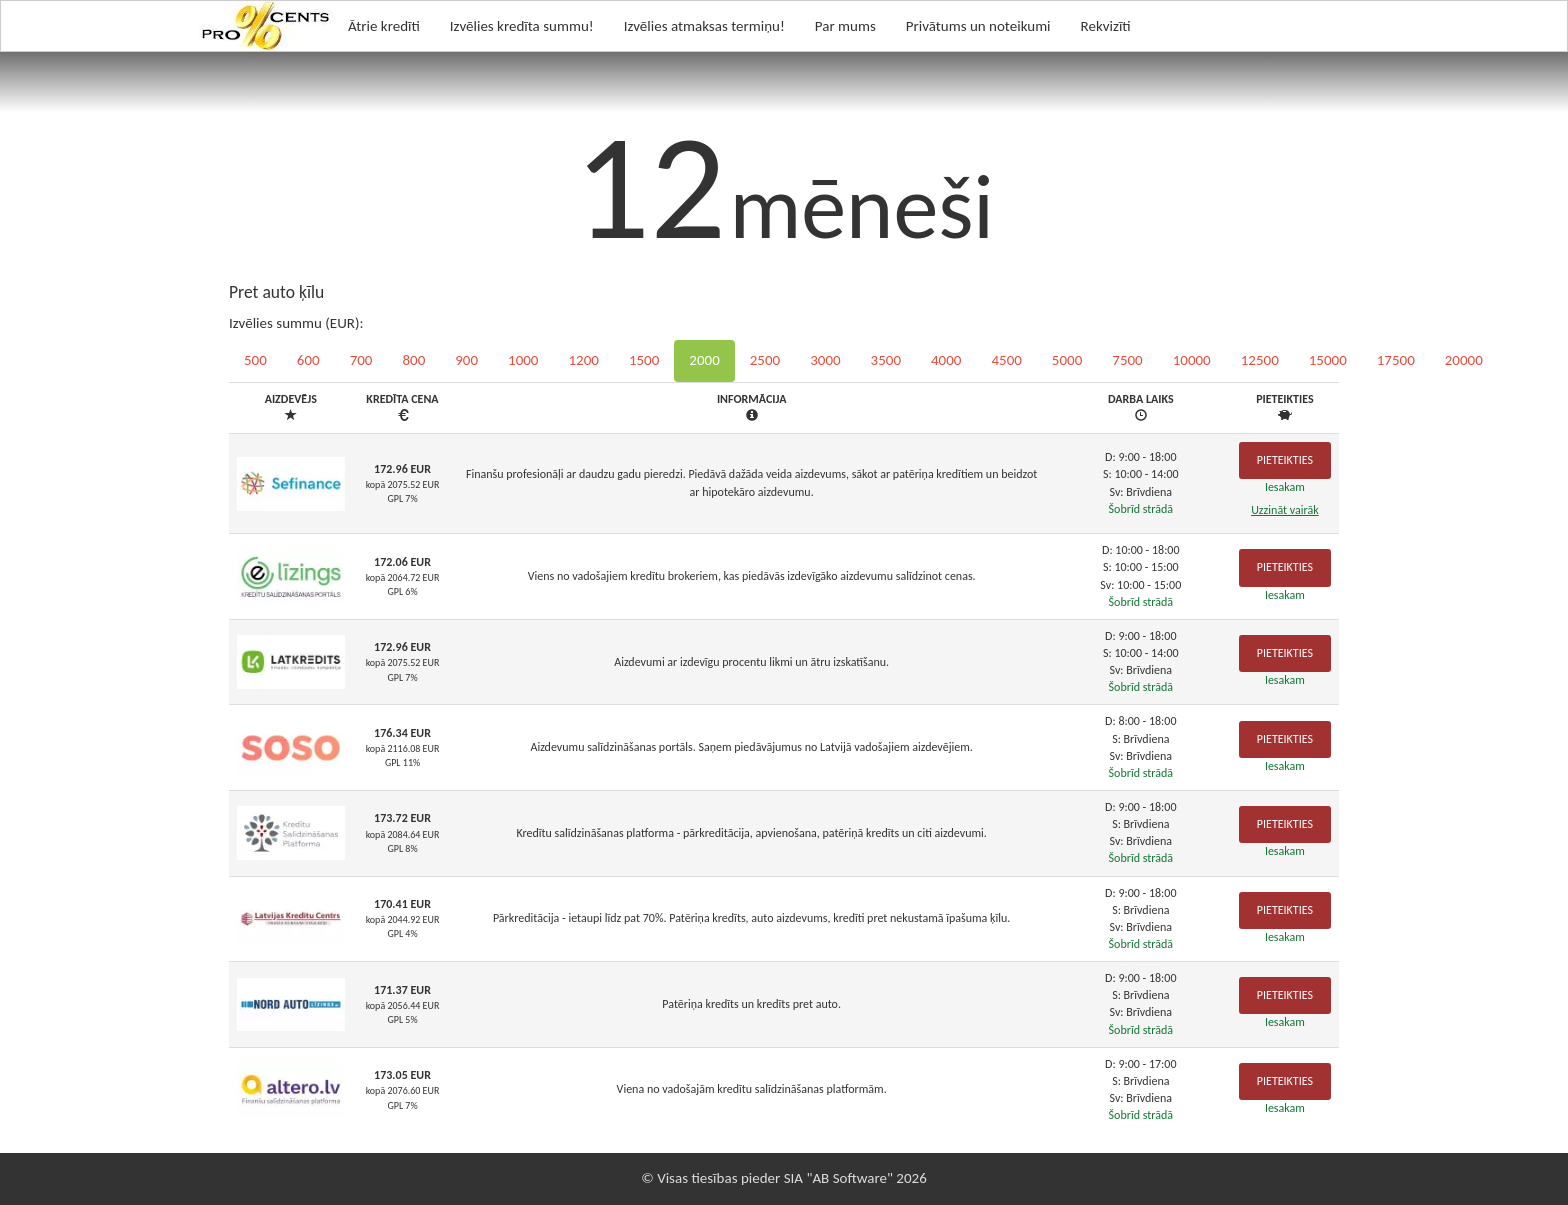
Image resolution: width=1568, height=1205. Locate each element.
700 (361, 360)
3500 (886, 360)
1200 (583, 360)
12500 (1260, 360)
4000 (946, 360)
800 (413, 360)
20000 (1464, 360)
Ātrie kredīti (384, 26)
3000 (825, 360)
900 (466, 360)
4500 (1006, 360)
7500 (1127, 360)
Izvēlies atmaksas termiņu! (704, 26)
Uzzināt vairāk (1285, 510)
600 (308, 360)
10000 (1192, 360)
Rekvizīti (1106, 26)
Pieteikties (1285, 460)
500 (255, 360)
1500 (644, 360)
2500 (765, 360)
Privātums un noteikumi (978, 26)
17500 (1396, 360)
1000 (523, 360)
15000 (1328, 360)
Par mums (845, 26)
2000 (704, 360)
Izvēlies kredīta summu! (522, 26)
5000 (1067, 360)
